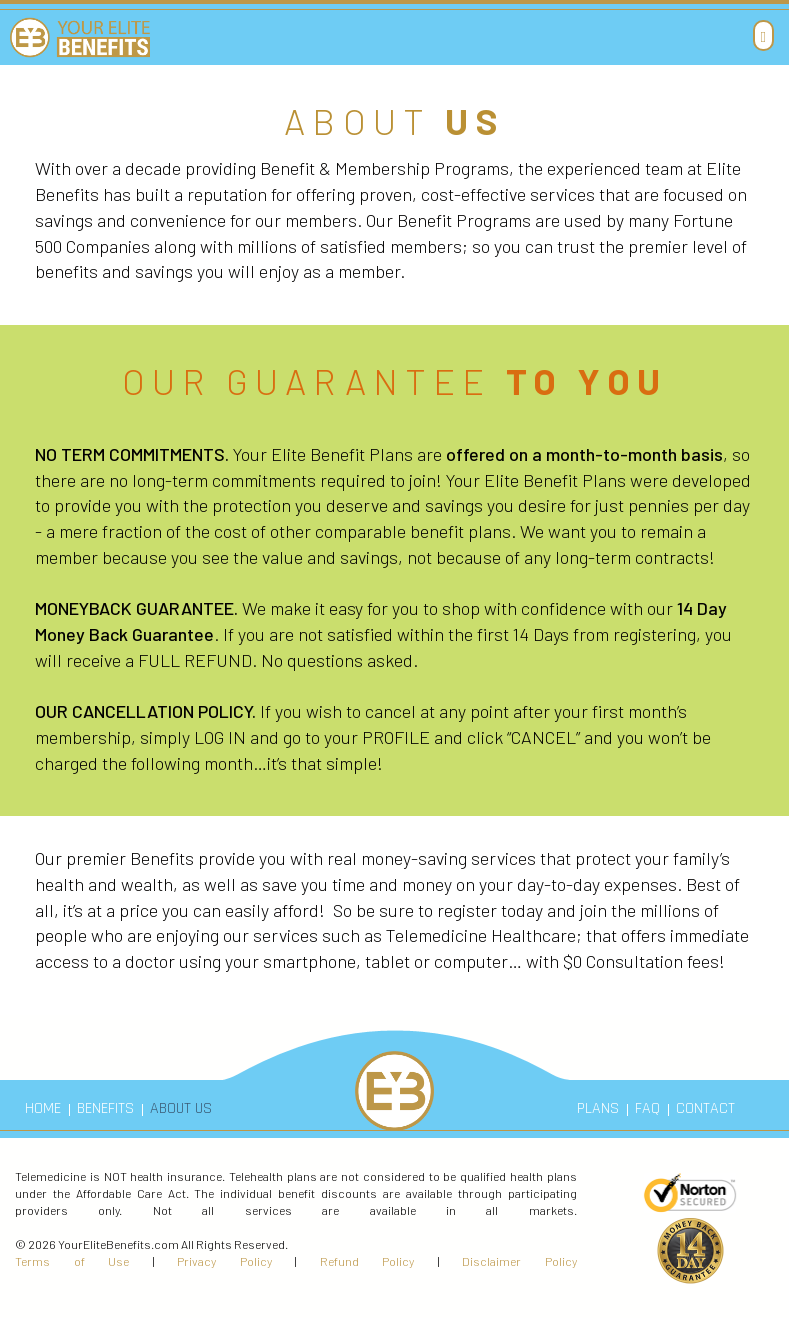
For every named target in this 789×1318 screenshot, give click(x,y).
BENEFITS (105, 1108)
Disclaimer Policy (519, 1261)
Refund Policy (367, 1261)
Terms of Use (72, 1261)
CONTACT (705, 1108)
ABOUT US (181, 1108)
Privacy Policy (224, 1261)
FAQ (647, 1108)
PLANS (598, 1108)
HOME (43, 1108)
